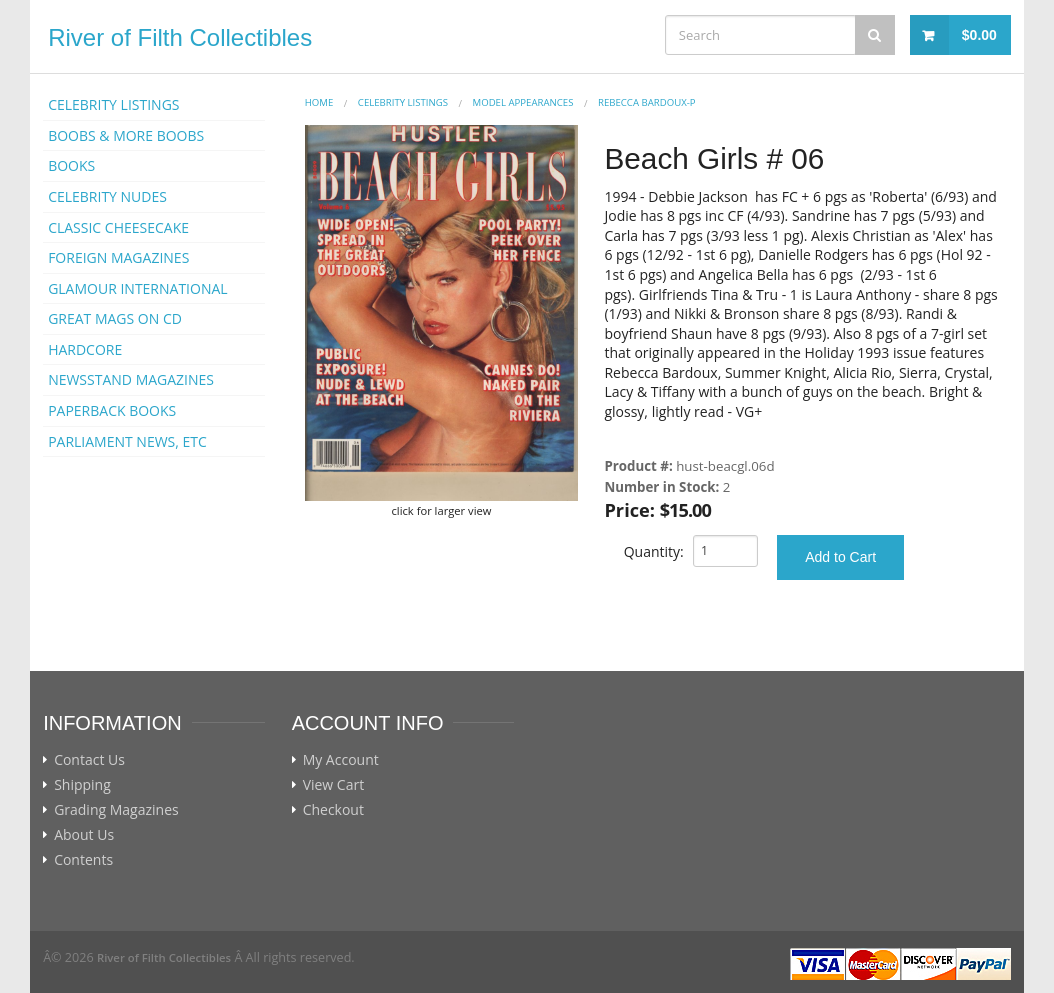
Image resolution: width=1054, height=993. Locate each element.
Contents (83, 860)
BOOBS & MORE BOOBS (126, 135)
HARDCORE (85, 349)
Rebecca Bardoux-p (647, 102)
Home (319, 102)
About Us (84, 835)
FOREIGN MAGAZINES (118, 257)
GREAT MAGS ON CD (115, 318)
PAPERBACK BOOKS (112, 410)
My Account (341, 760)
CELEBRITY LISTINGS (113, 104)
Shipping (82, 785)
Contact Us (89, 760)
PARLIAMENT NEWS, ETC (127, 441)
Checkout (333, 810)
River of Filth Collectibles (180, 37)
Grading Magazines (116, 810)
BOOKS (71, 165)
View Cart (334, 785)
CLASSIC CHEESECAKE (118, 227)
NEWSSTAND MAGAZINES (131, 379)
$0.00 (979, 35)
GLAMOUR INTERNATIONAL (138, 288)
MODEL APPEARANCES (523, 102)
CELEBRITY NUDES (107, 196)
